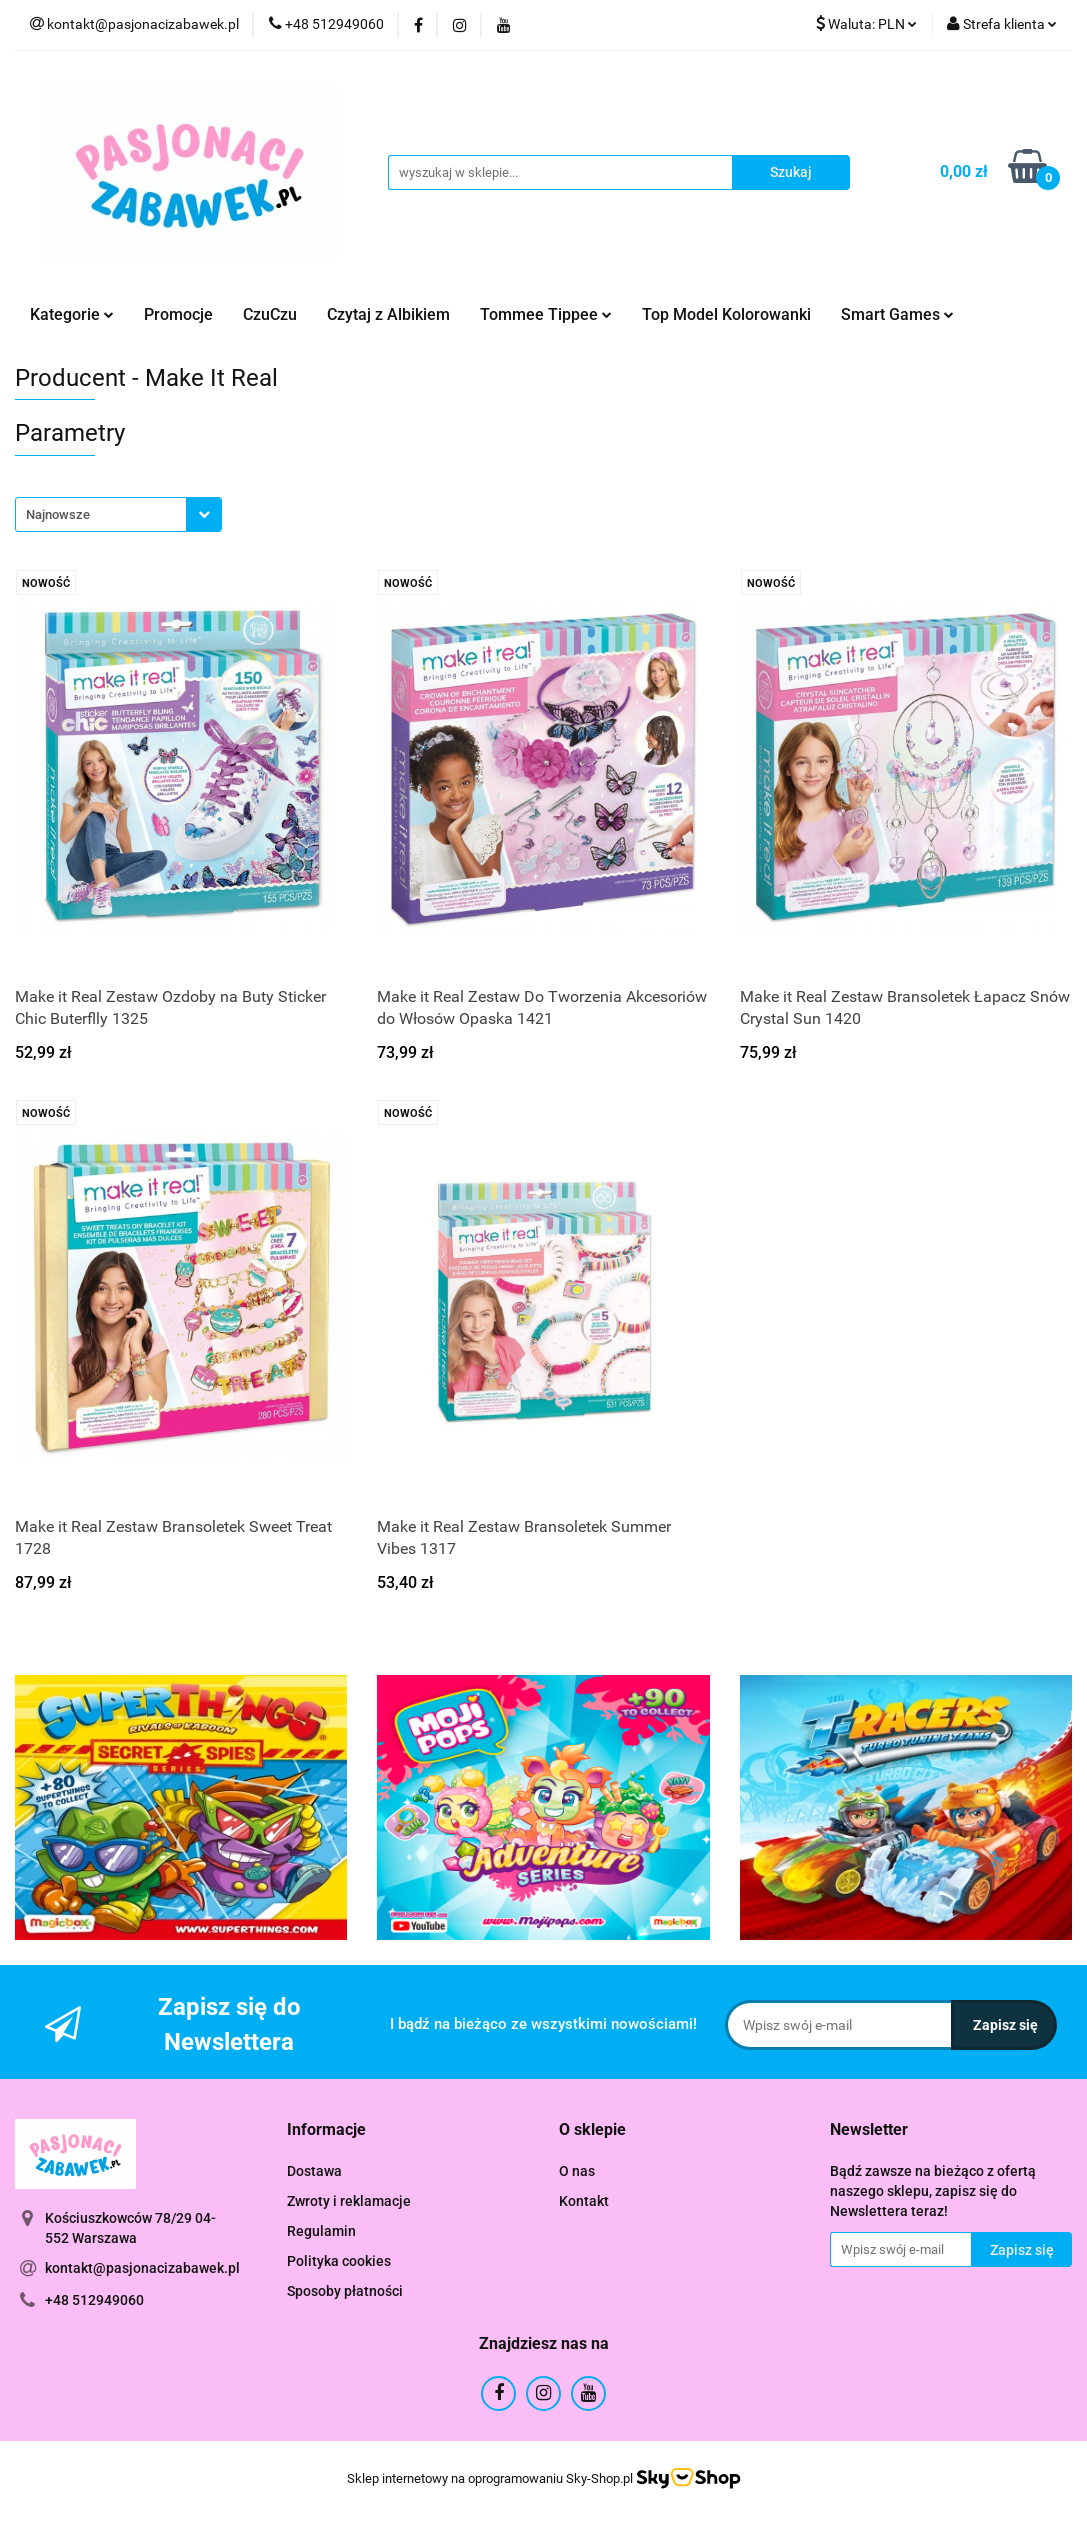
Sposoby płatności (345, 2291)
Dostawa (314, 2171)
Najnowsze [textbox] (58, 514)
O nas (577, 2171)
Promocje (178, 314)
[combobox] (118, 514)
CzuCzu (270, 314)
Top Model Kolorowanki (726, 314)
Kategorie (72, 314)
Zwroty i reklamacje (349, 2201)
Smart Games (897, 314)
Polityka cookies (339, 2261)
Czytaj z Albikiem (388, 314)
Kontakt (584, 2201)
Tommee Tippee (546, 314)
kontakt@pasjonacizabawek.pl (142, 2268)
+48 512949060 (94, 2300)
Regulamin (321, 2231)
